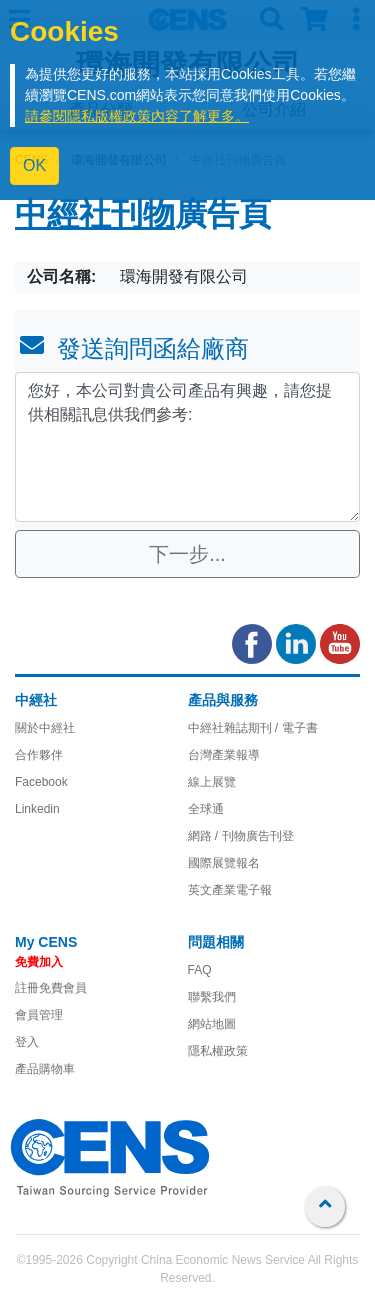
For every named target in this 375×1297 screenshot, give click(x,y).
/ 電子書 (295, 728)
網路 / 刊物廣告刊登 (241, 836)
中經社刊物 (95, 217)
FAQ (200, 970)
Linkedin (37, 809)
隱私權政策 (218, 1051)
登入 (27, 1042)
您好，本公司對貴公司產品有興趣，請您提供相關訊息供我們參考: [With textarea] (187, 447)
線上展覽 (212, 782)
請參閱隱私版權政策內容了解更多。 (137, 116)
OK (34, 165)
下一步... (187, 554)
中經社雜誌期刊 (230, 728)
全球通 (206, 809)
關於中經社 (45, 728)
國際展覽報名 (224, 863)
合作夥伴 (39, 755)
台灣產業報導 (224, 755)
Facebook (41, 782)
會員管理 (39, 1015)
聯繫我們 (212, 997)
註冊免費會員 (51, 988)
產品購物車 (45, 1069)
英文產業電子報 (230, 890)
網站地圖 (212, 1024)
